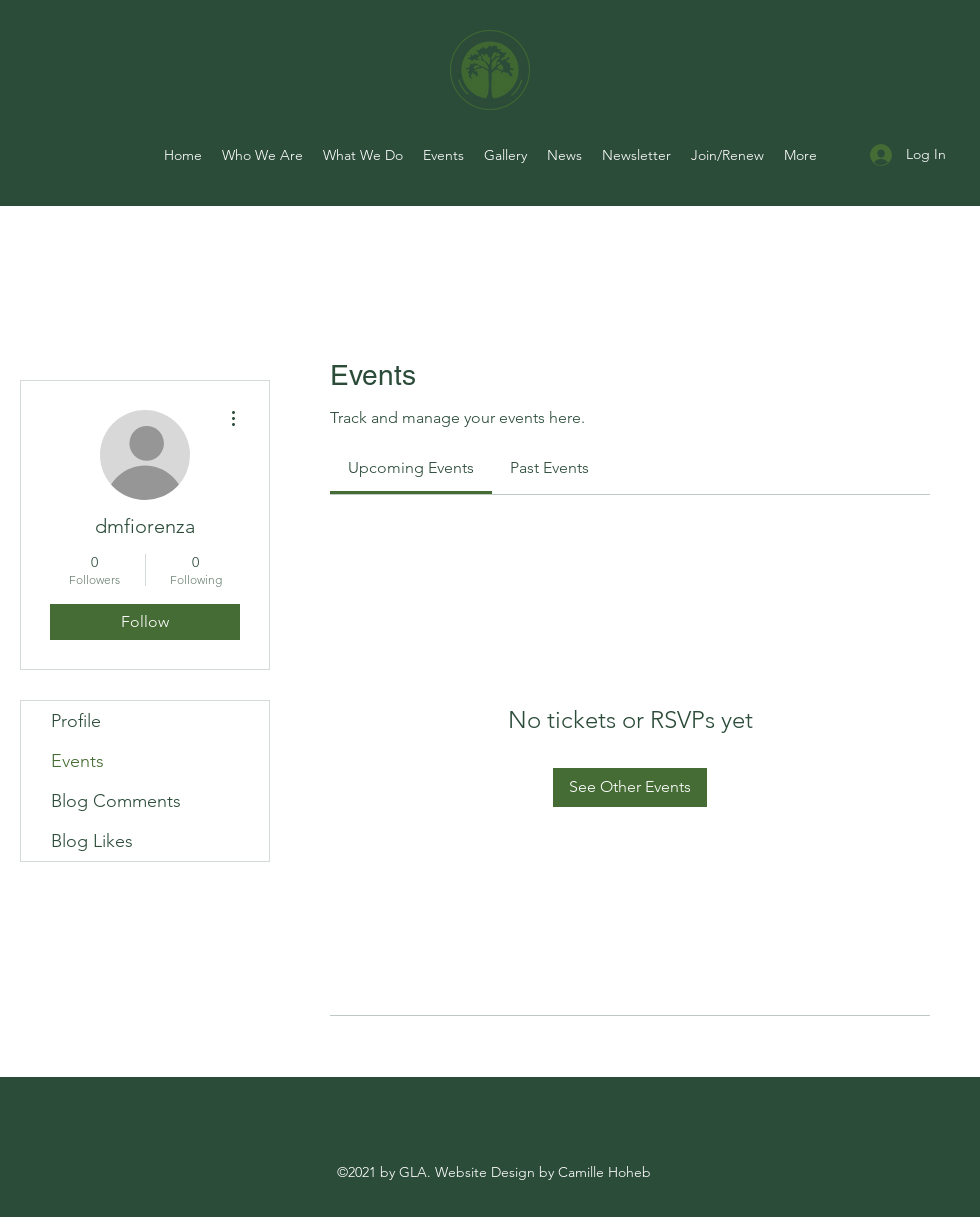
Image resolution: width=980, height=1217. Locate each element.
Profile (76, 721)
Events (77, 761)
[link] (411, 467)
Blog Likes (92, 841)
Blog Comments (116, 801)
